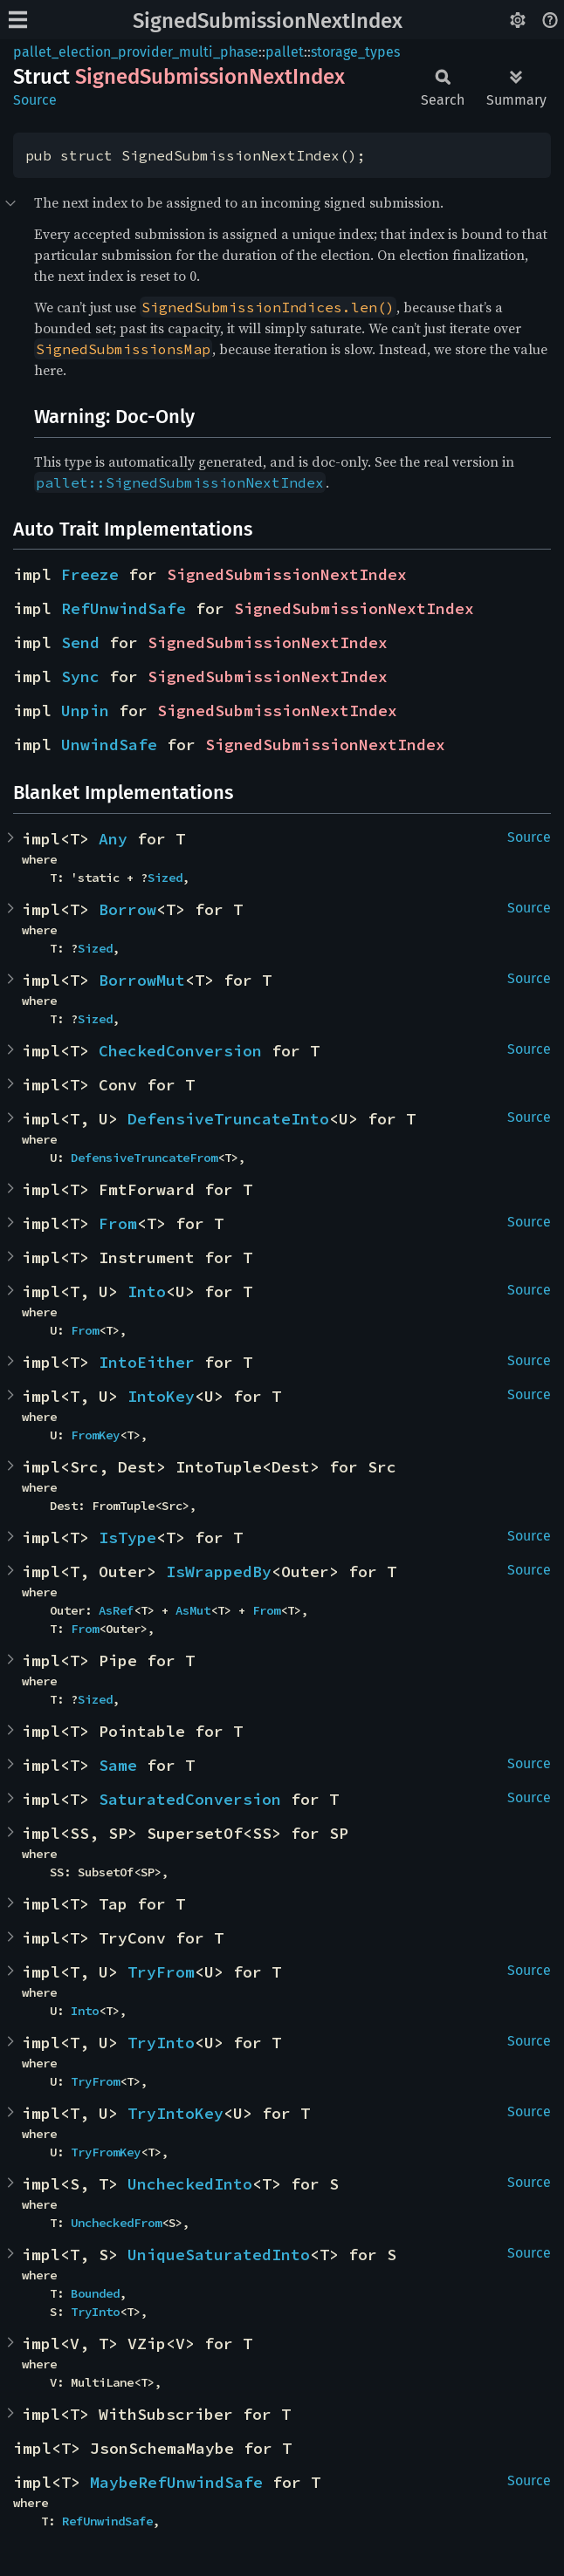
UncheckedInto (189, 2184)
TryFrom (161, 1972)
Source (35, 100)
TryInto (161, 2043)
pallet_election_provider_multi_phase (135, 52)
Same (118, 1765)
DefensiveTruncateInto (228, 1119)
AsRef (116, 1610)
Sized (165, 877)
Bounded (95, 2293)
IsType (127, 1537)
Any (113, 839)
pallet (284, 52)
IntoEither (147, 1362)
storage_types (355, 52)
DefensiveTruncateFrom (144, 1157)
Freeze (90, 574)
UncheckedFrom (116, 2223)
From (118, 1223)
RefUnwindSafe (123, 608)
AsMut (192, 1610)
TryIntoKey (175, 2113)
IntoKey (161, 1396)
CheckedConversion (180, 1051)
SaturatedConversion (190, 1799)
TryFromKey (106, 2152)
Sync (80, 676)
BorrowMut (142, 980)
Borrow (127, 909)
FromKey (95, 1435)
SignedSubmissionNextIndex (267, 21)
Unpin (85, 710)
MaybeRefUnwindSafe (176, 2482)
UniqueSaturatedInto (218, 2255)
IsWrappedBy (219, 1571)
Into (146, 1291)
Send (80, 642)
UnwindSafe (109, 745)
